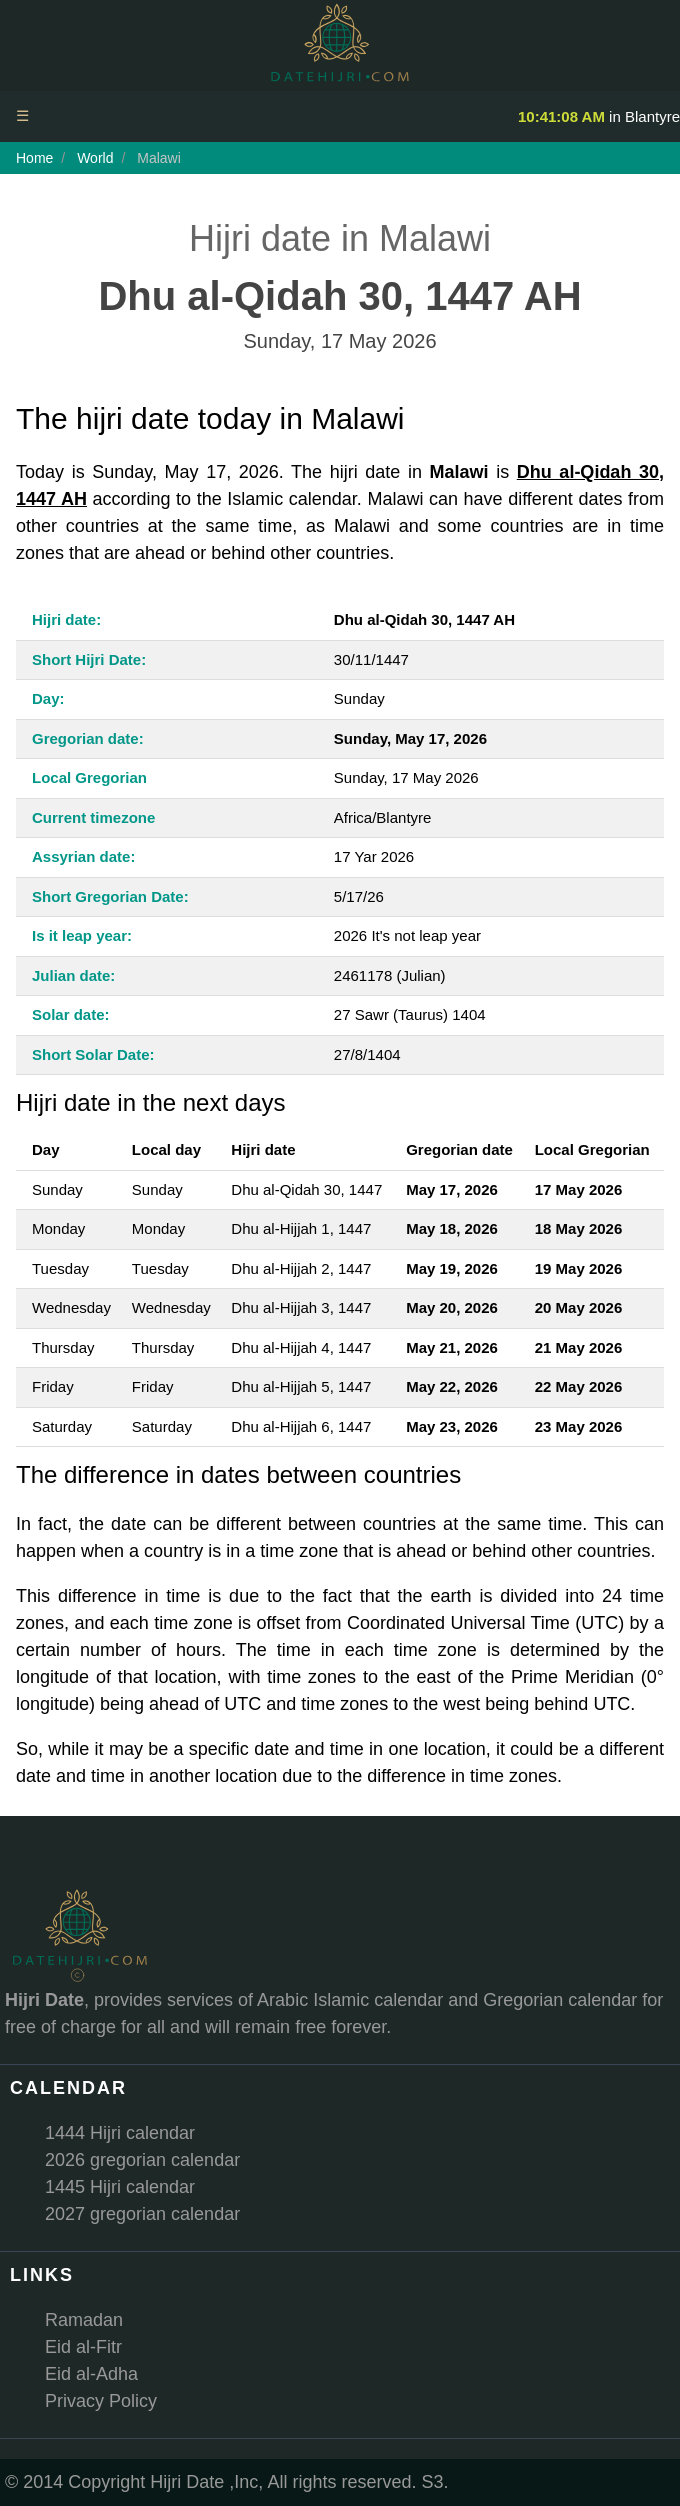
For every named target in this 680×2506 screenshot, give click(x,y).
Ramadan (84, 2320)
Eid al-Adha (91, 2374)
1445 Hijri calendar (120, 2187)
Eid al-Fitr (83, 2347)
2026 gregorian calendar (142, 2160)
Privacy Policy (101, 2401)
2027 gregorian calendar (142, 2214)
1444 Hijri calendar (120, 2133)
